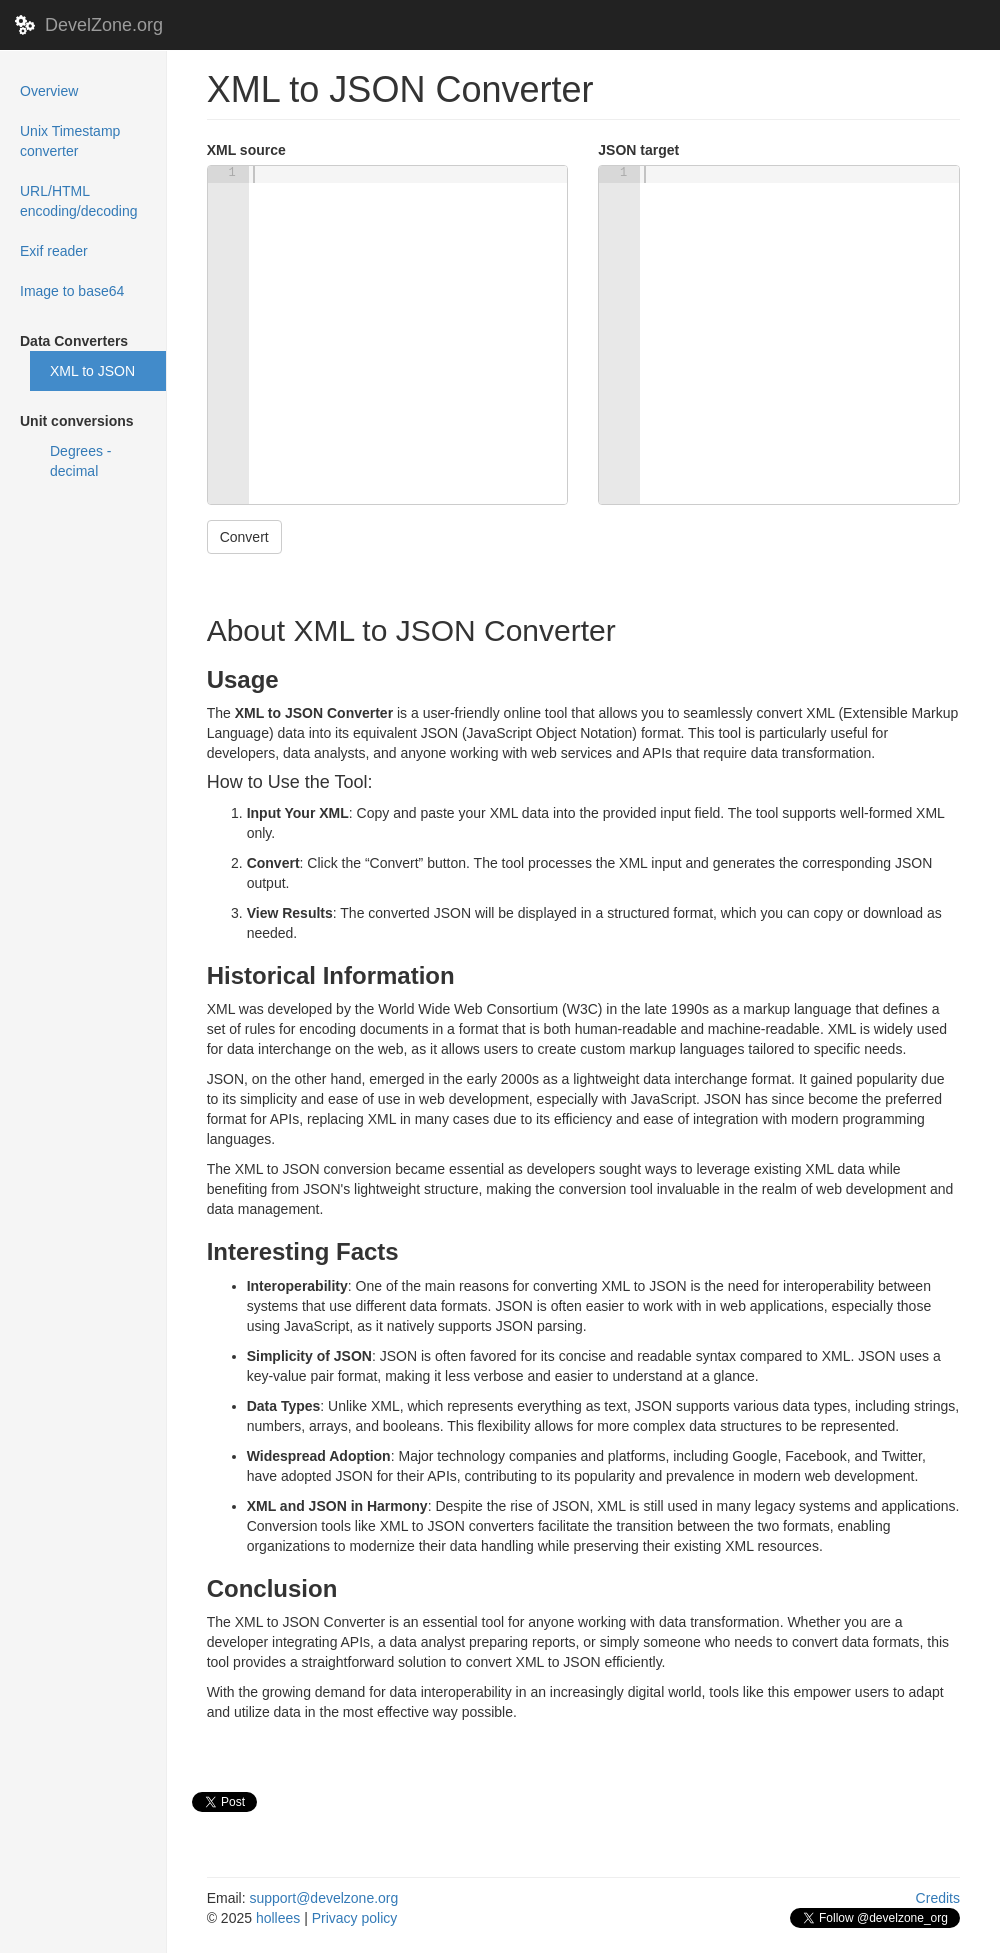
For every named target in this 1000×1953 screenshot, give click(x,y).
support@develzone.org (323, 1898)
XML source (246, 150)
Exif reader (54, 251)
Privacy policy (355, 1918)
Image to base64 (72, 291)
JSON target (638, 150)
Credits (938, 1898)
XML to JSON (92, 371)
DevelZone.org (104, 25)
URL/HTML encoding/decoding (79, 201)
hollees (278, 1918)
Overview (75, 89)
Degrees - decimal (80, 461)
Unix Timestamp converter (70, 141)
